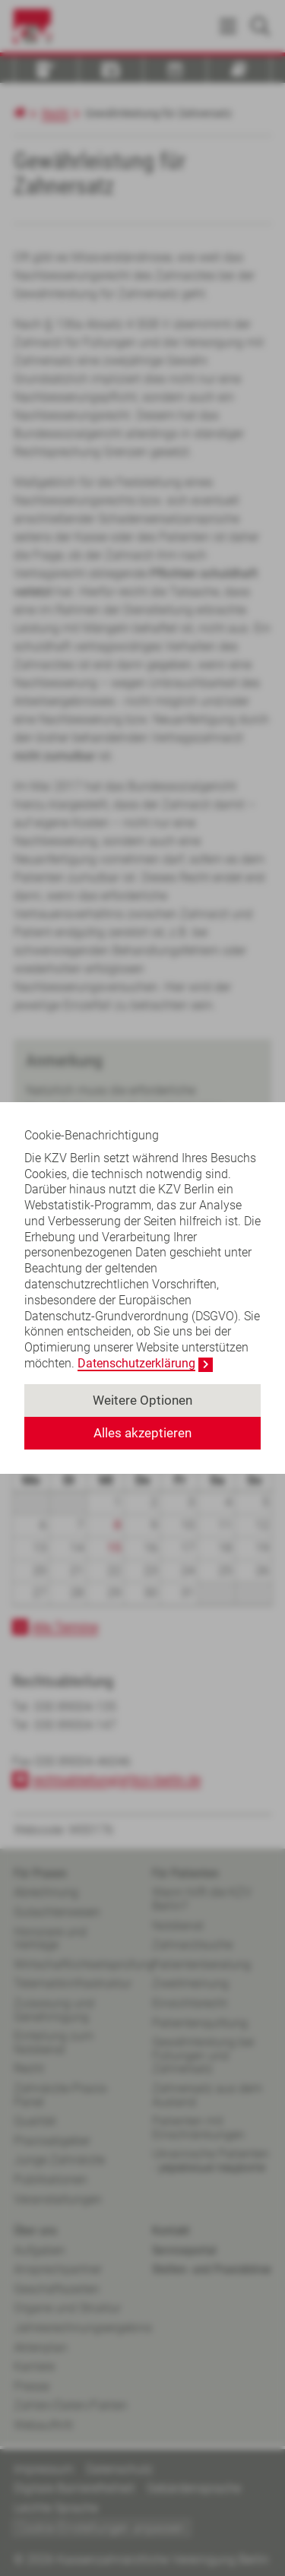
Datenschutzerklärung (136, 1363)
